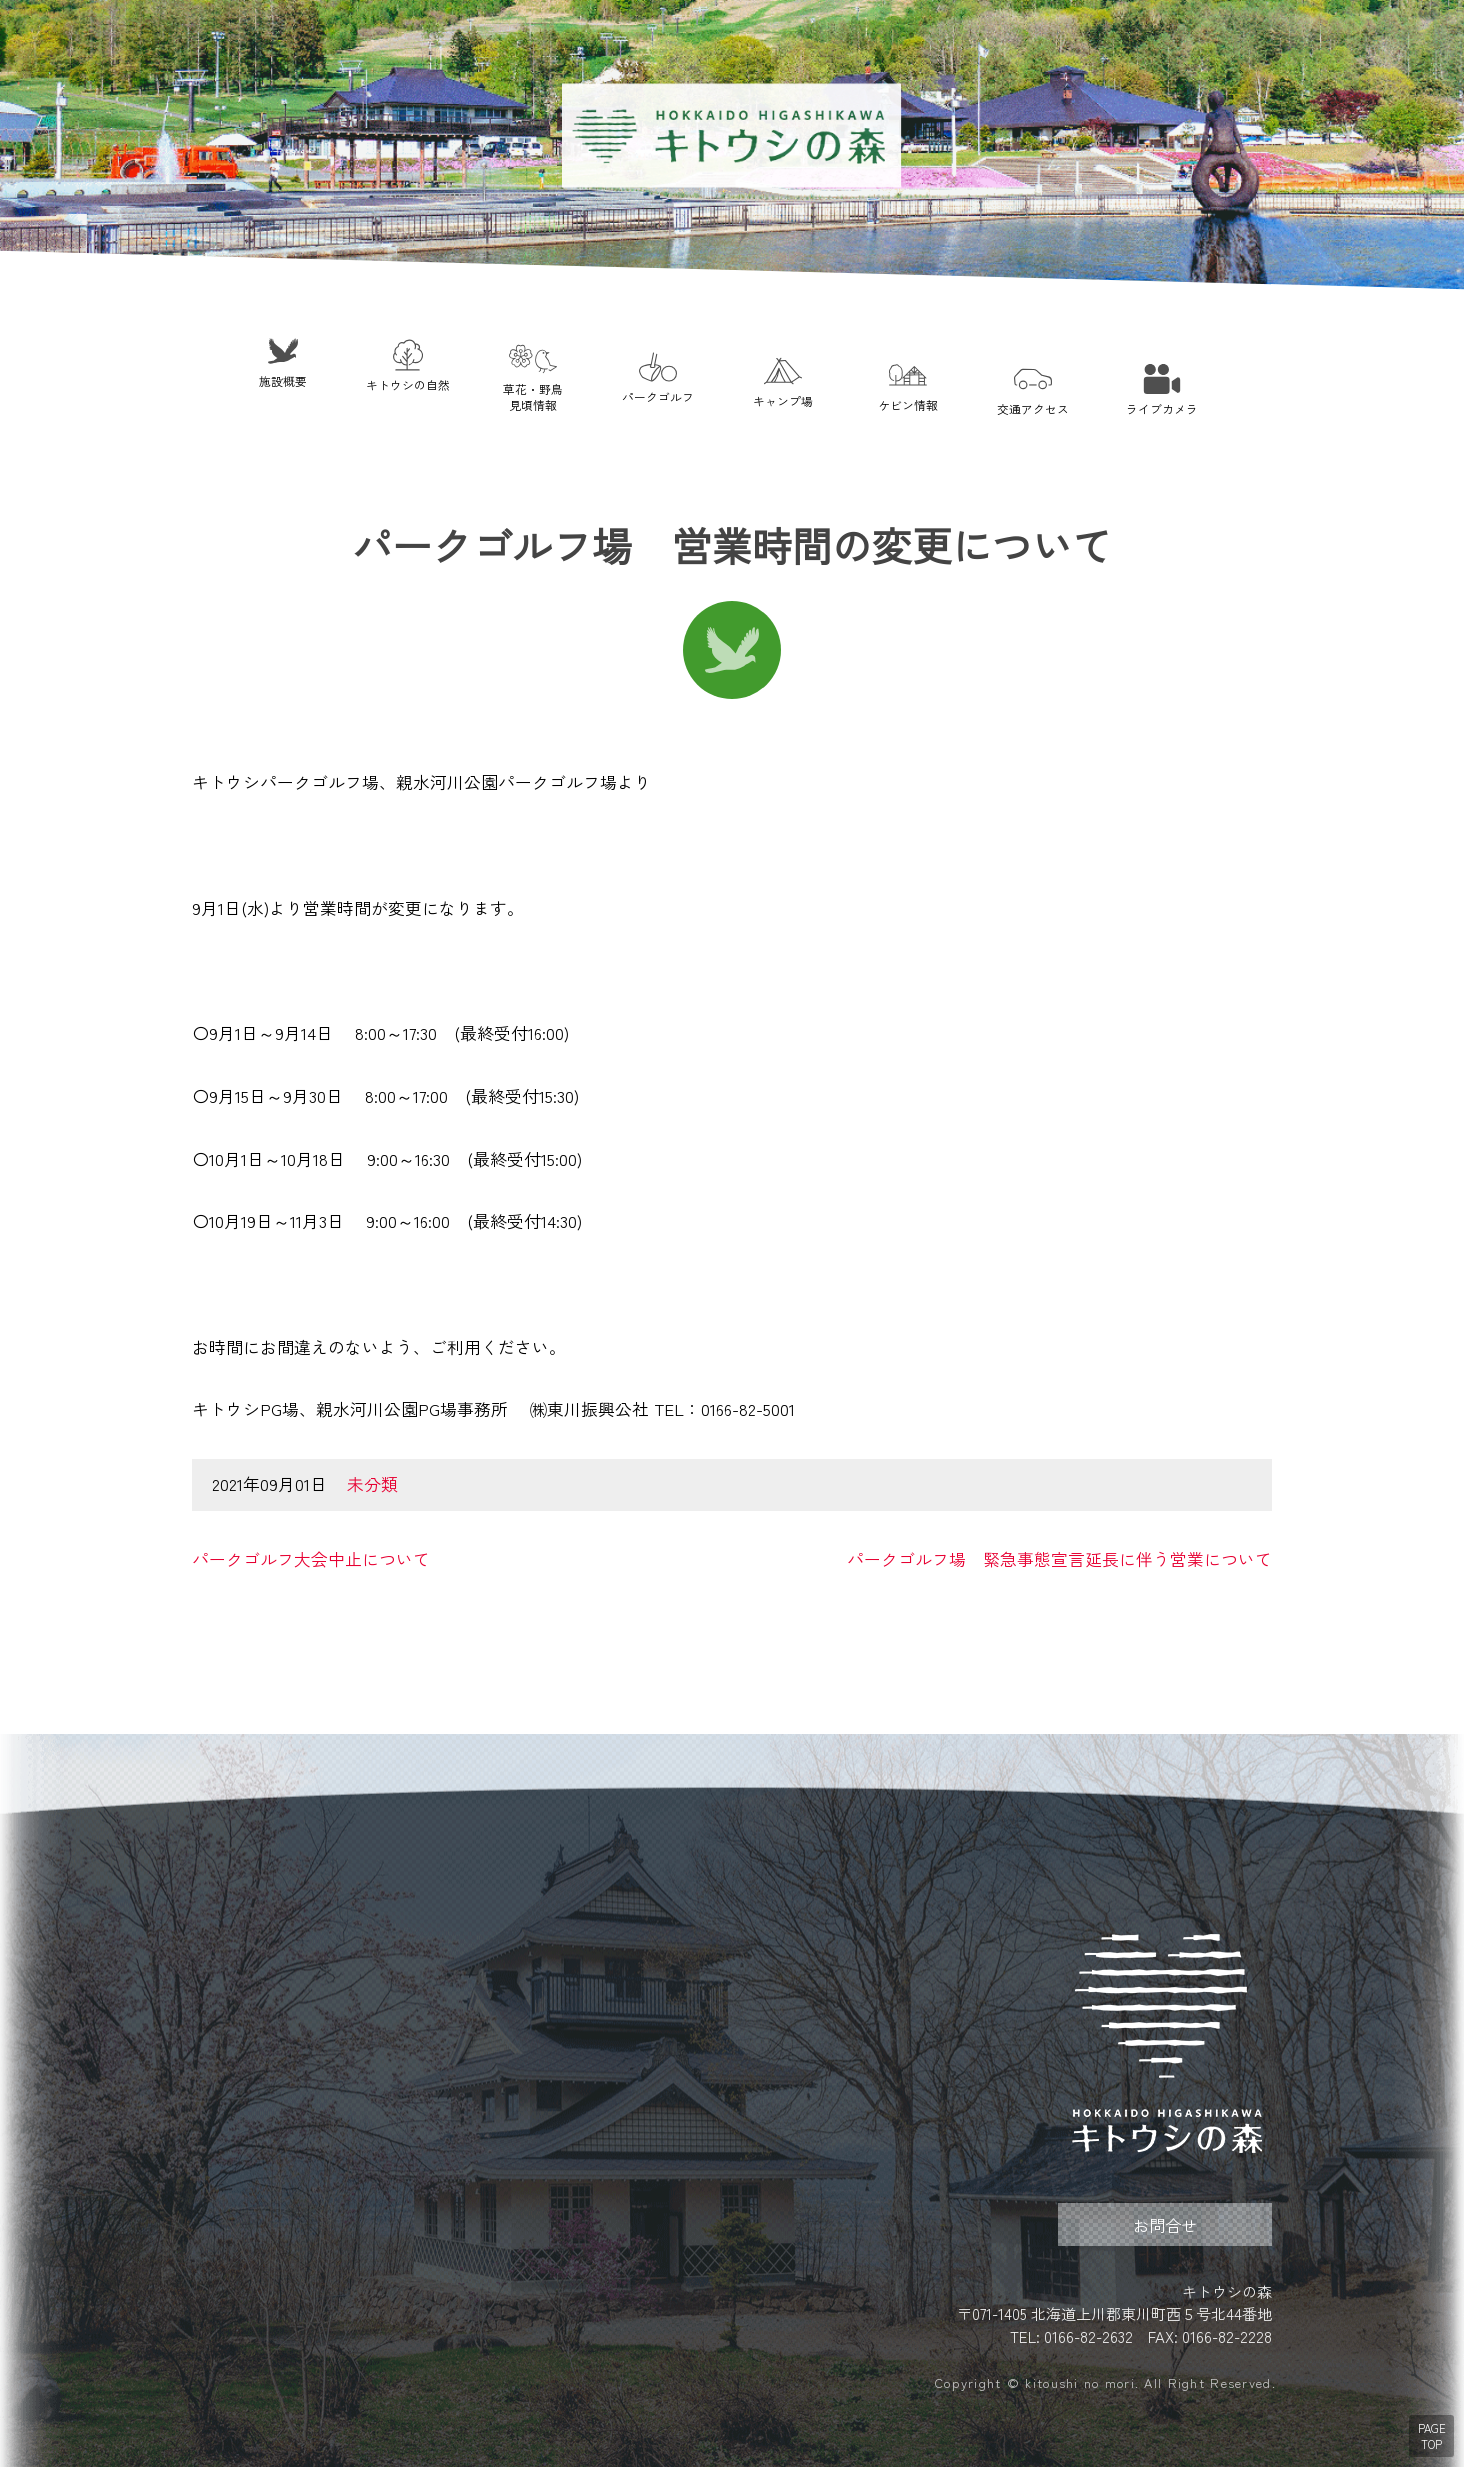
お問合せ (1165, 2225)
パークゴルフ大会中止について (311, 1559)
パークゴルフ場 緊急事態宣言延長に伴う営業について (1059, 1559)
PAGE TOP (1432, 2436)
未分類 (372, 1484)
